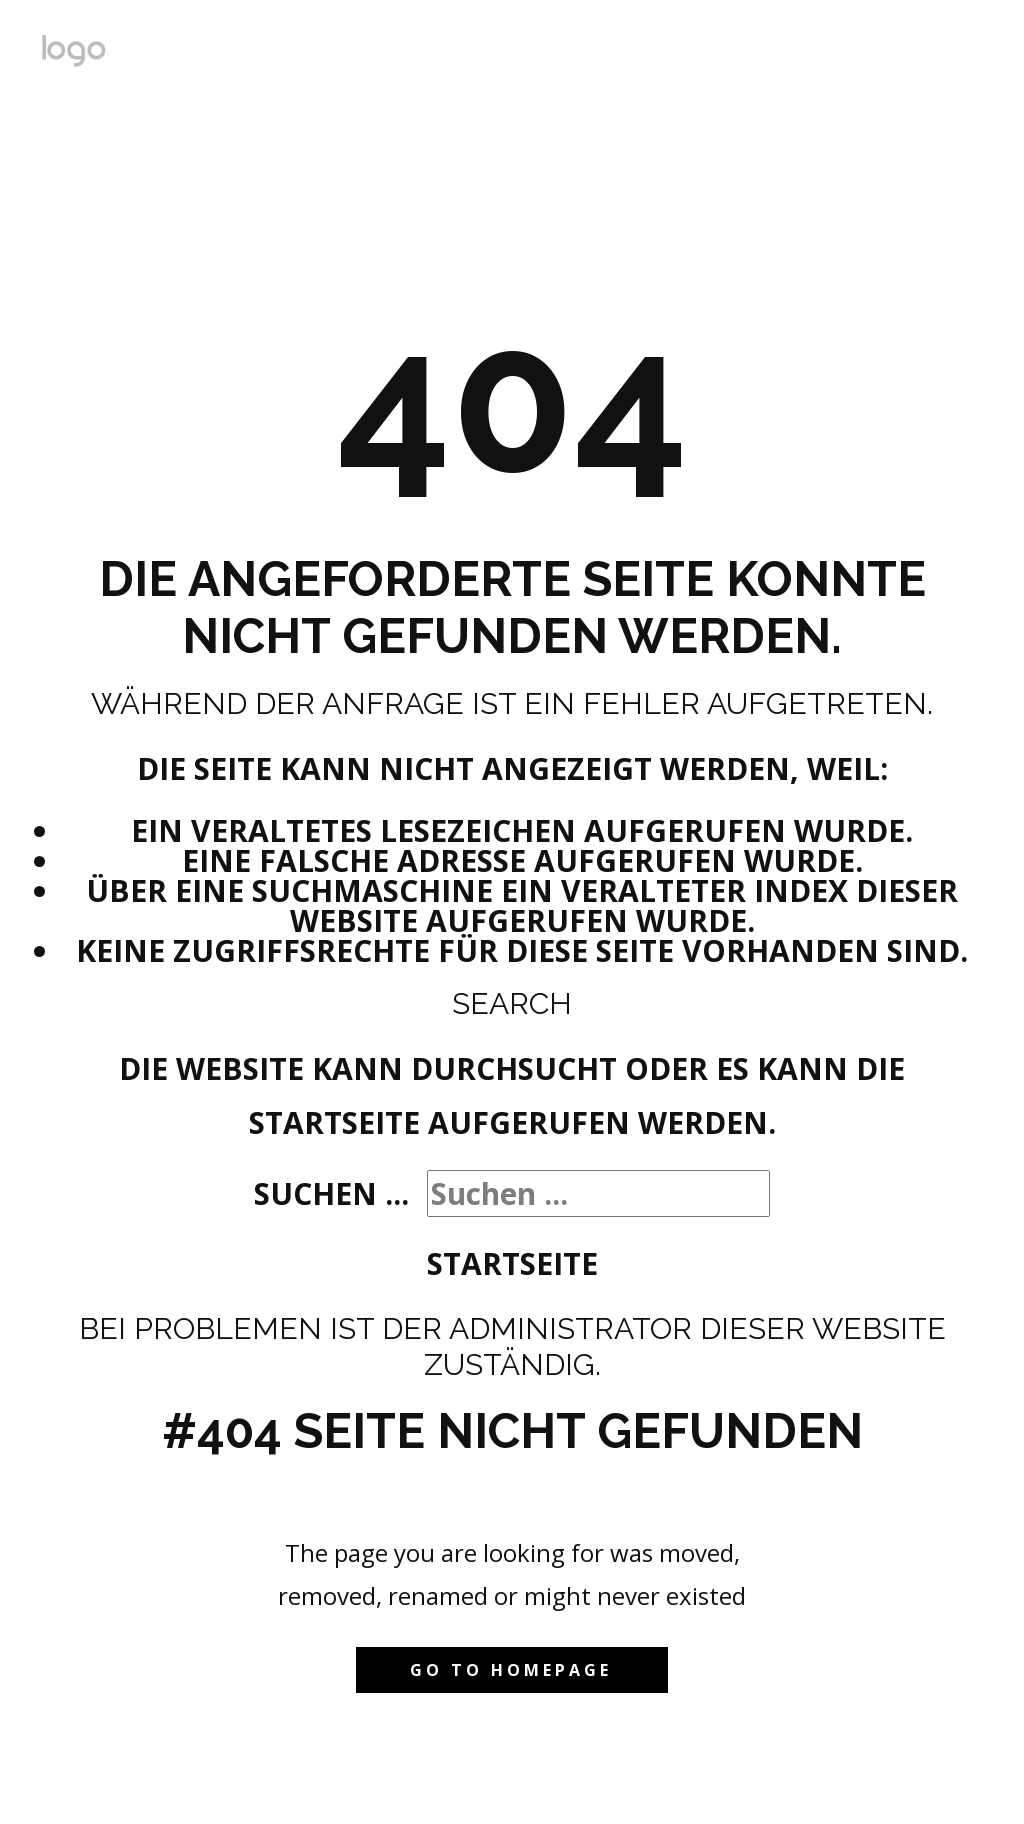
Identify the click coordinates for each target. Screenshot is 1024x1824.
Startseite (512, 1263)
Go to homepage (511, 1670)
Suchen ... (331, 1193)
